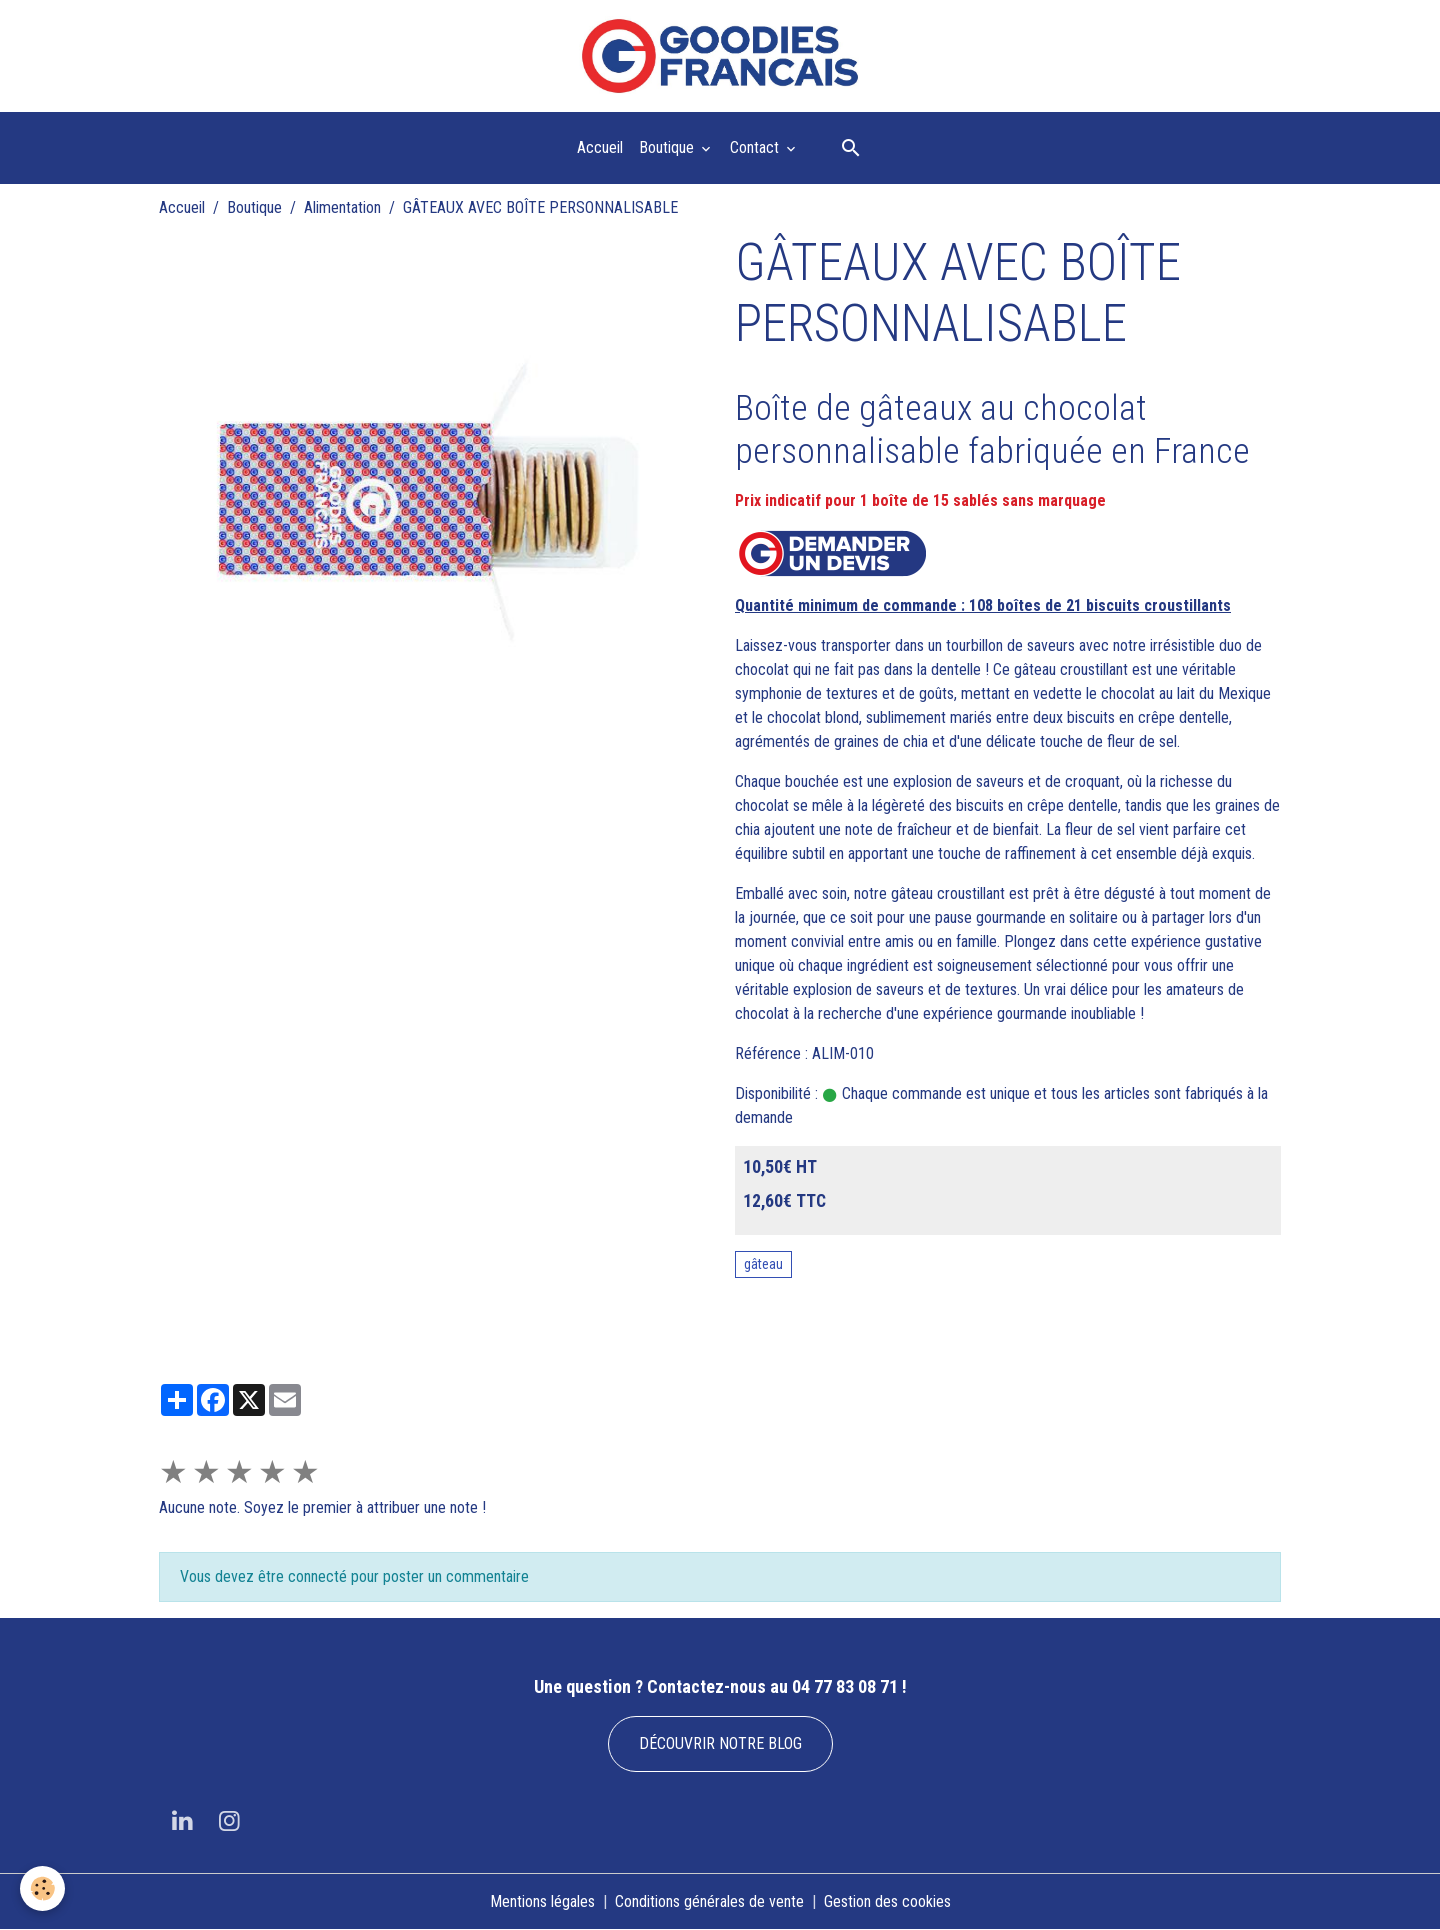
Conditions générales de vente (709, 1901)
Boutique (668, 147)
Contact (756, 147)
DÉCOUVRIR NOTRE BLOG (720, 1743)
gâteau (763, 1264)
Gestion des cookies (887, 1901)
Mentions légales (542, 1901)
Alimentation (342, 207)
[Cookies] (42, 1888)
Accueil (600, 147)
